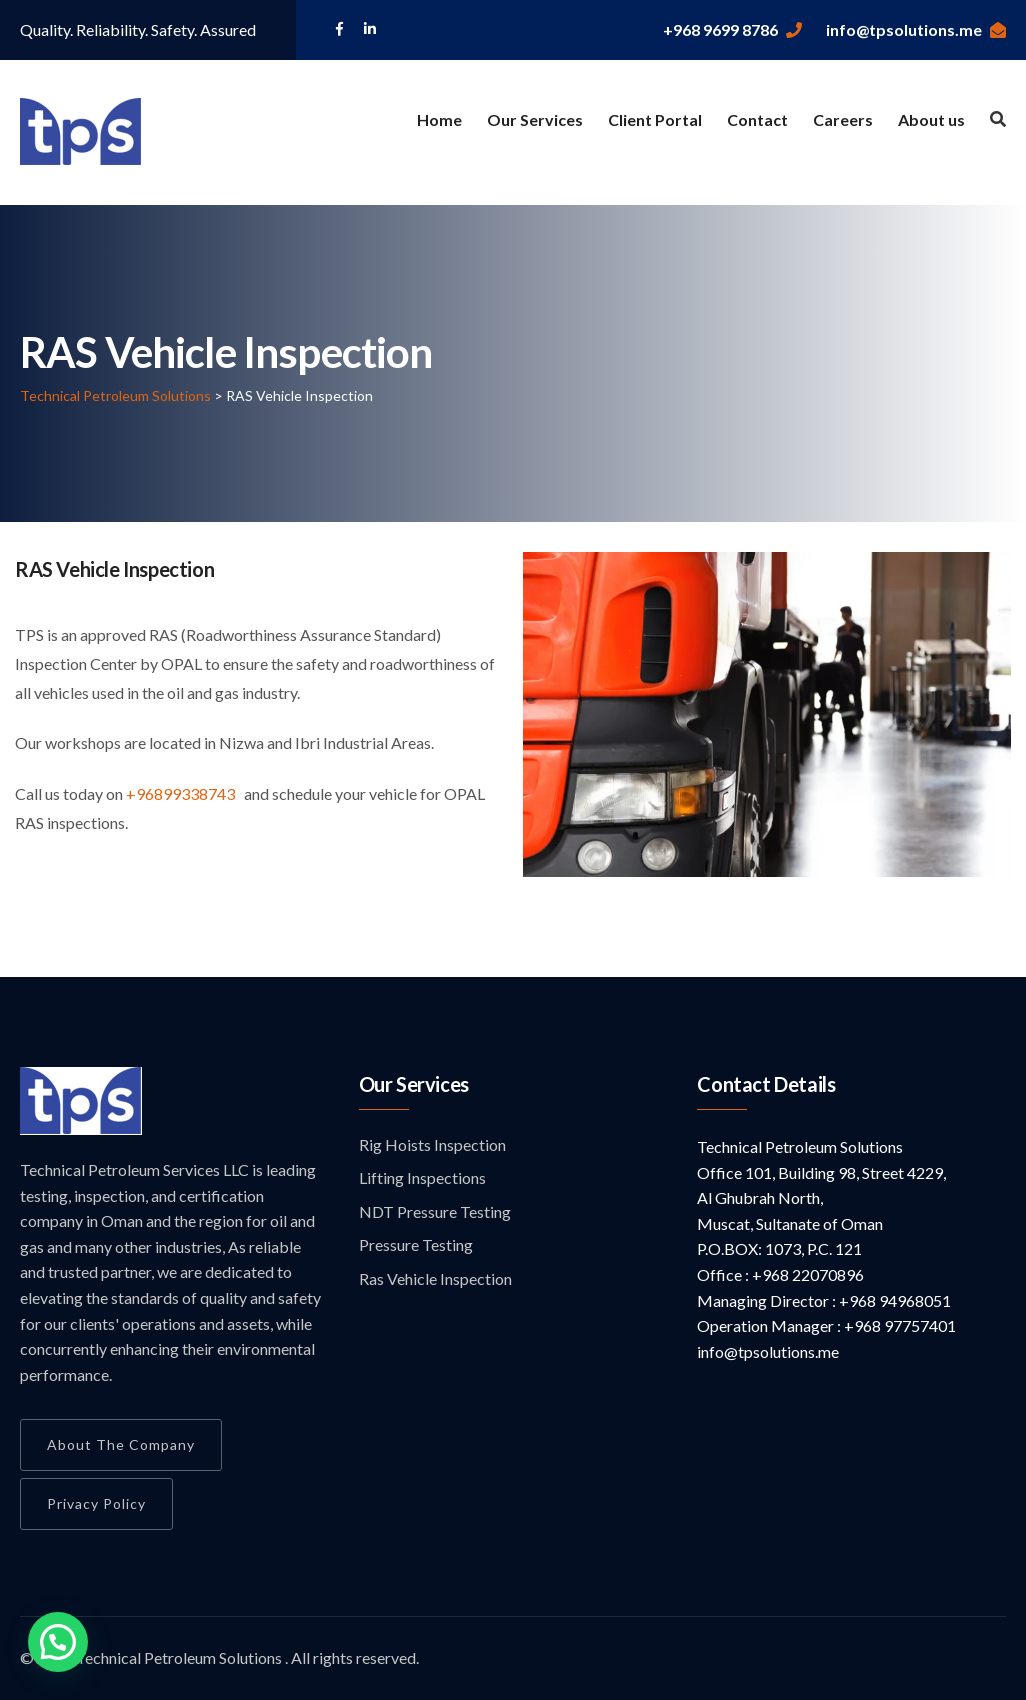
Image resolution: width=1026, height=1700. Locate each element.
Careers (843, 119)
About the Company (121, 1444)
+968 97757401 (898, 1325)
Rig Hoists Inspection (432, 1144)
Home (439, 119)
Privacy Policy (96, 1503)
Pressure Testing (416, 1244)
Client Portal (655, 119)
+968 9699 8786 (732, 29)
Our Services (535, 119)
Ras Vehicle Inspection (435, 1278)
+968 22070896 (806, 1274)
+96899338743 (182, 793)
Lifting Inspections (422, 1177)
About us (931, 119)
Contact (757, 119)
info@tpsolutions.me (916, 29)
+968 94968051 (893, 1300)
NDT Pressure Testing (435, 1211)
